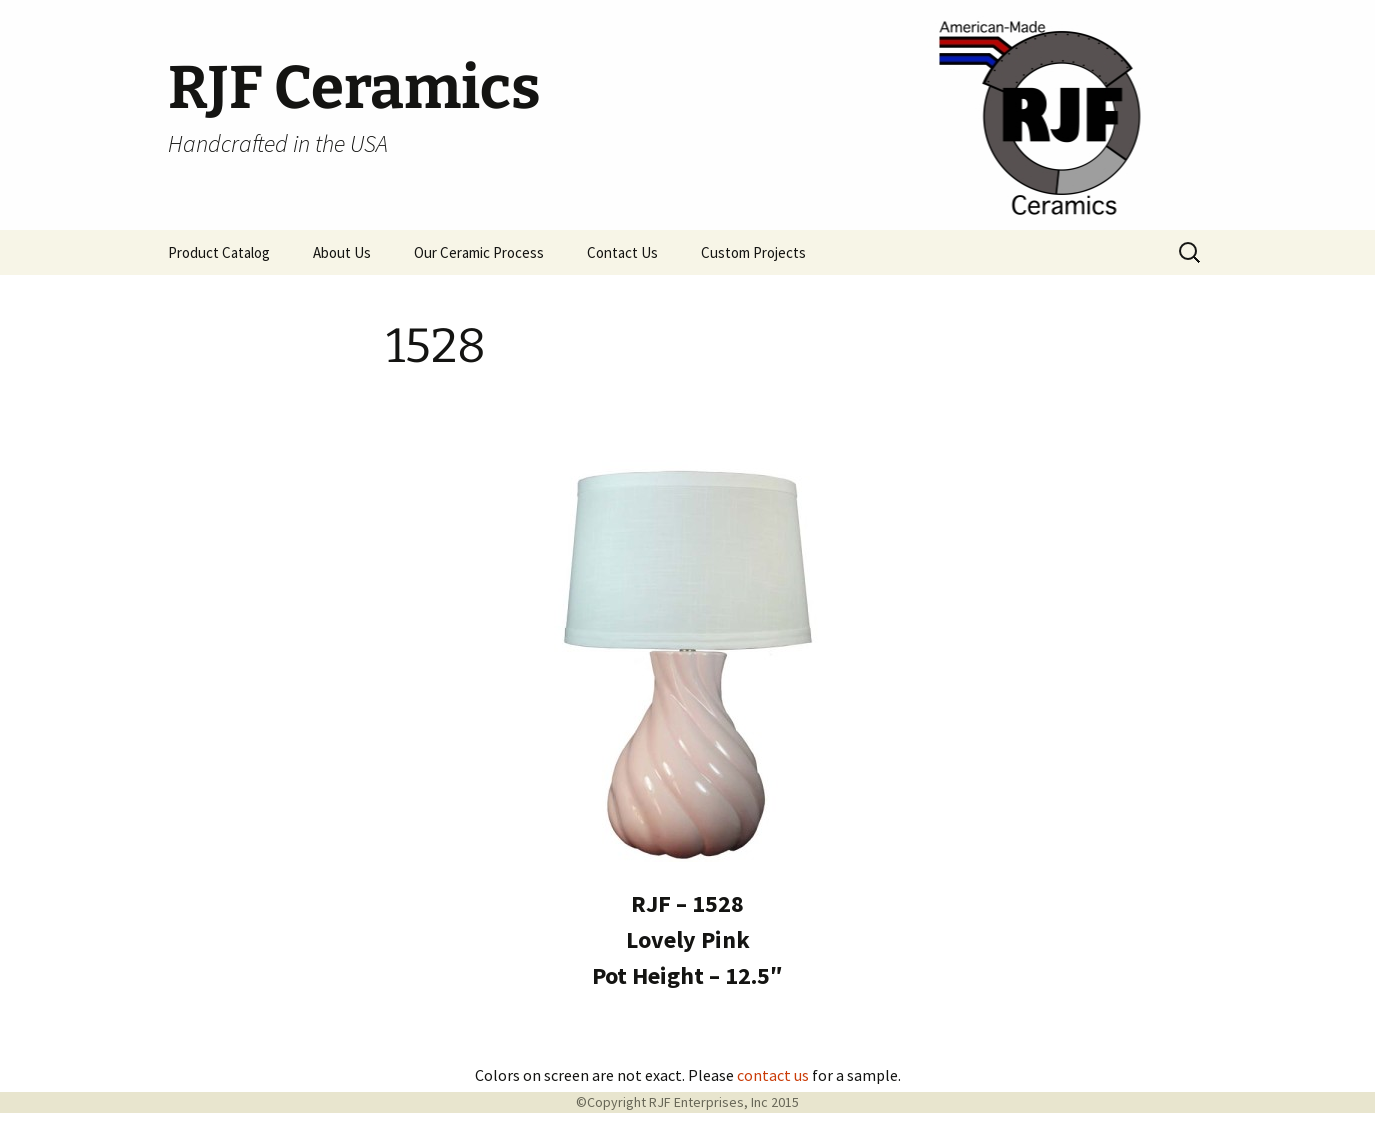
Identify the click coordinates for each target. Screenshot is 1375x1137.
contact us (773, 1075)
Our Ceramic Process (479, 252)
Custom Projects (753, 252)
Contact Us (622, 252)
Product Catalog (219, 252)
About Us (342, 252)
